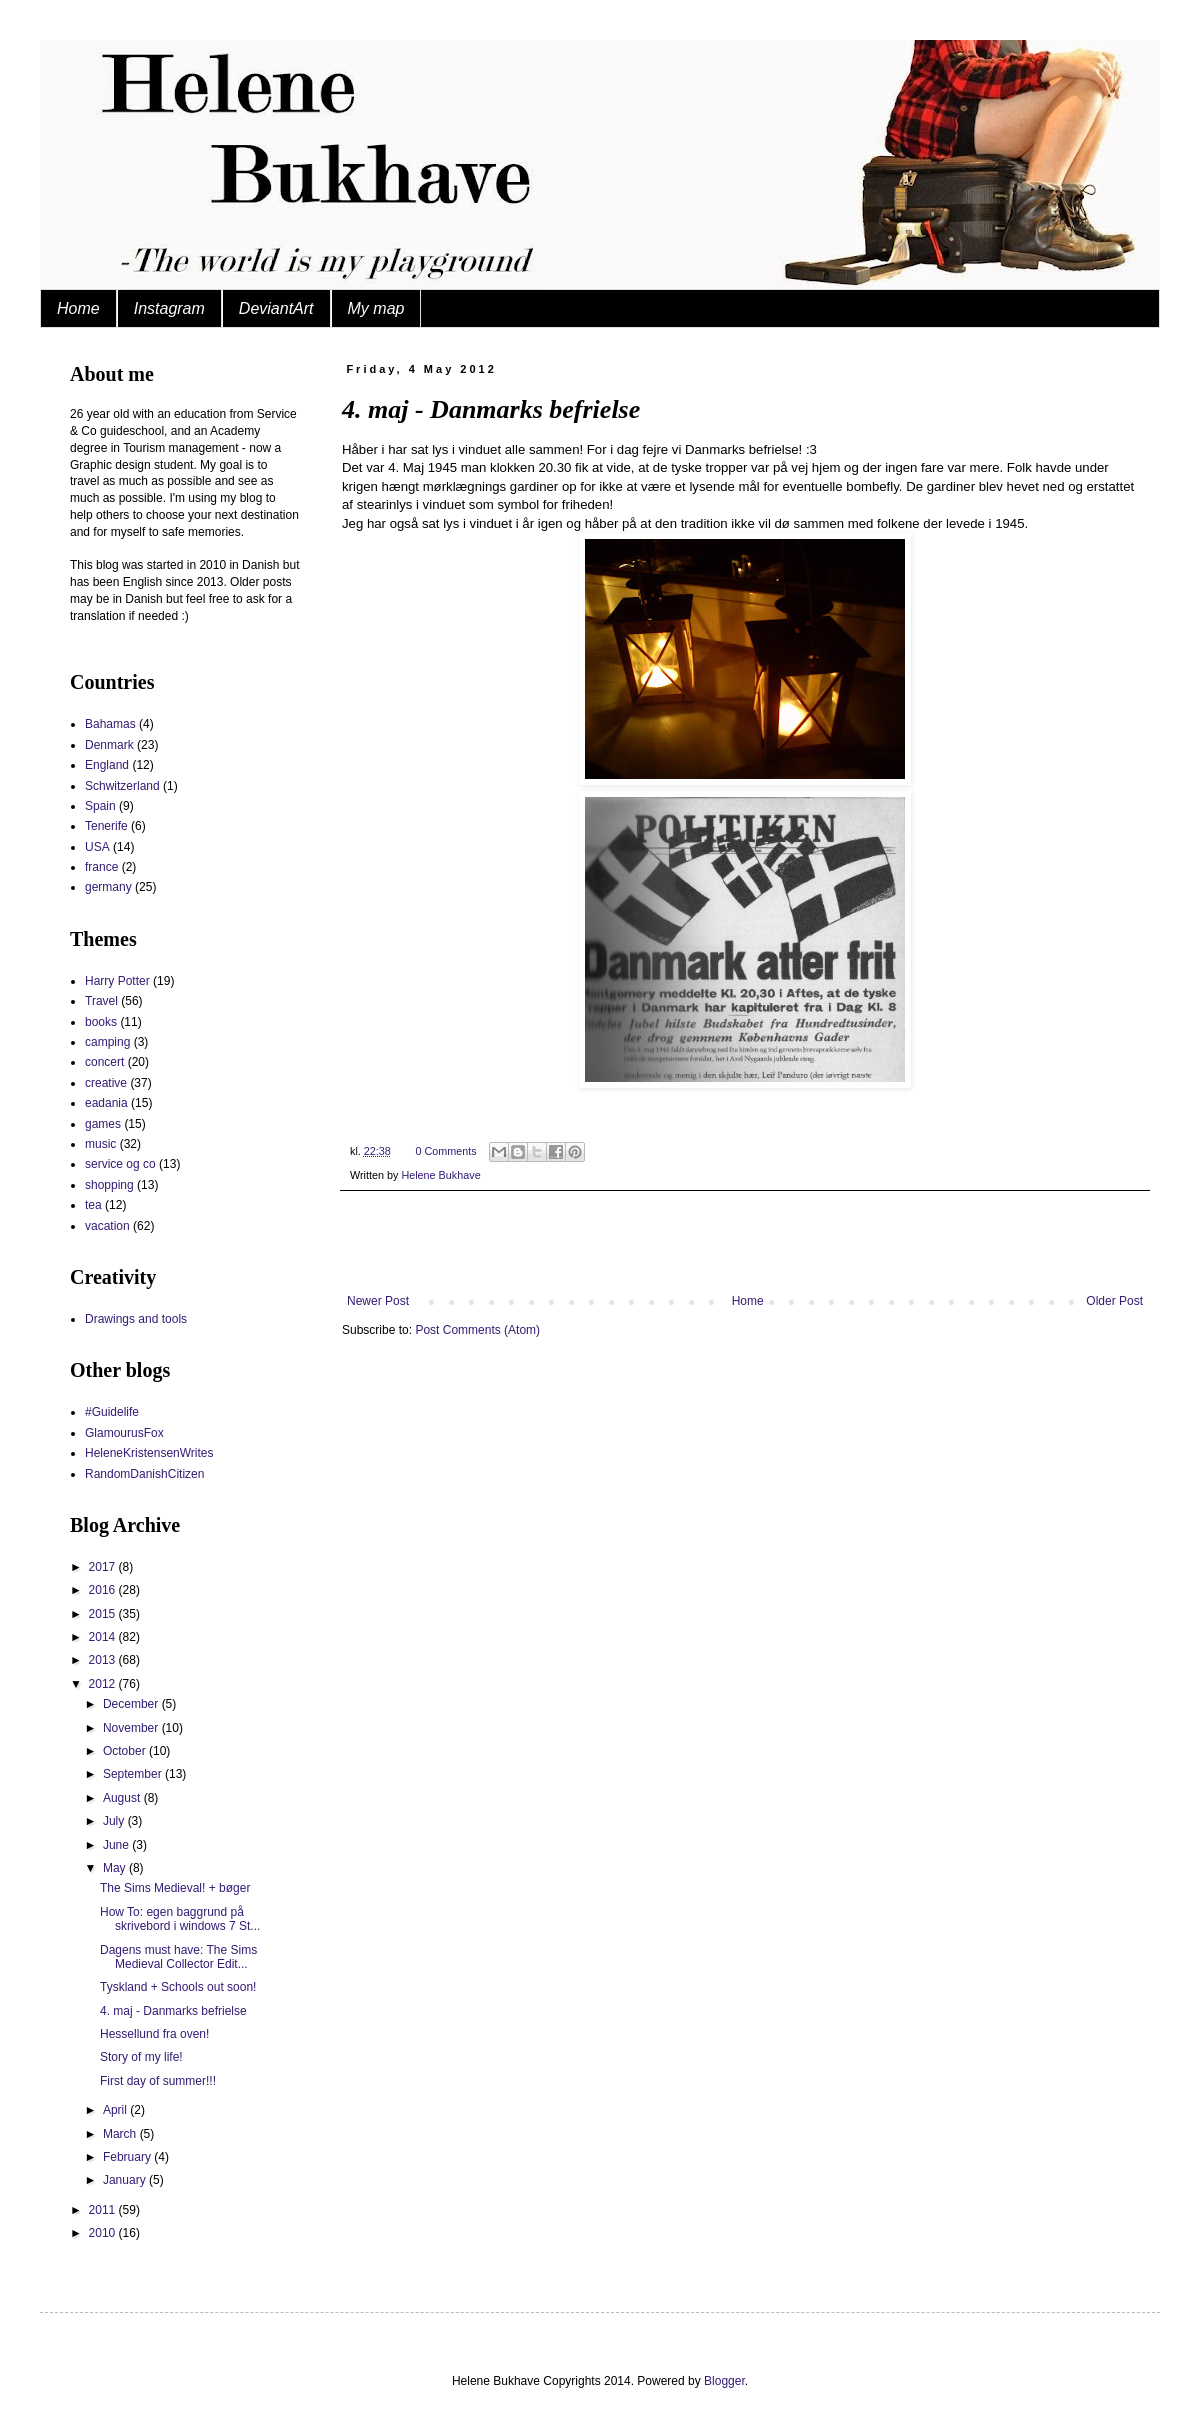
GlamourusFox (124, 1433)
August (123, 1798)
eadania (106, 1103)
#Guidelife (112, 1412)
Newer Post (378, 1301)
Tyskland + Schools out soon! (178, 1987)
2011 (104, 2210)
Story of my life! (141, 2057)
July (115, 1821)
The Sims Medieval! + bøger (175, 1888)
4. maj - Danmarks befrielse (173, 2011)
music (100, 1144)
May (116, 1868)
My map (376, 308)
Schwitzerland (122, 786)
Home (78, 308)
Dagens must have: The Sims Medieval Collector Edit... (178, 1957)
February (128, 2157)
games (103, 1124)
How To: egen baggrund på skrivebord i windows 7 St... (180, 1919)
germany (108, 887)
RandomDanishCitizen (144, 1474)
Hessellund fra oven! (154, 2034)
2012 (104, 1684)
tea (93, 1205)
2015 (104, 1614)
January (126, 2180)
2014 (104, 1637)
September (134, 1774)
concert (104, 1062)
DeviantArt (276, 308)
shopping (109, 1185)
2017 (104, 1567)
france (101, 867)
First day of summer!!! (158, 2081)
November (132, 1728)
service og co (120, 1164)
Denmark (109, 745)
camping (107, 1042)
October (126, 1751)
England (107, 765)
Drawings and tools (136, 1319)
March (121, 2134)
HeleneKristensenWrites (149, 1453)
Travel (101, 1001)
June (117, 1845)
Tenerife (106, 826)
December (132, 1704)
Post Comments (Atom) (477, 1330)
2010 (104, 2233)
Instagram (169, 308)
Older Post (1114, 1301)
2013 (104, 1660)
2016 (104, 1590)
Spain (100, 806)
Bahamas (110, 724)
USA (97, 847)
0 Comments (445, 1151)
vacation (107, 1226)
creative (106, 1083)
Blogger (724, 2381)
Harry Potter (117, 981)
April (116, 2110)
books (101, 1022)
